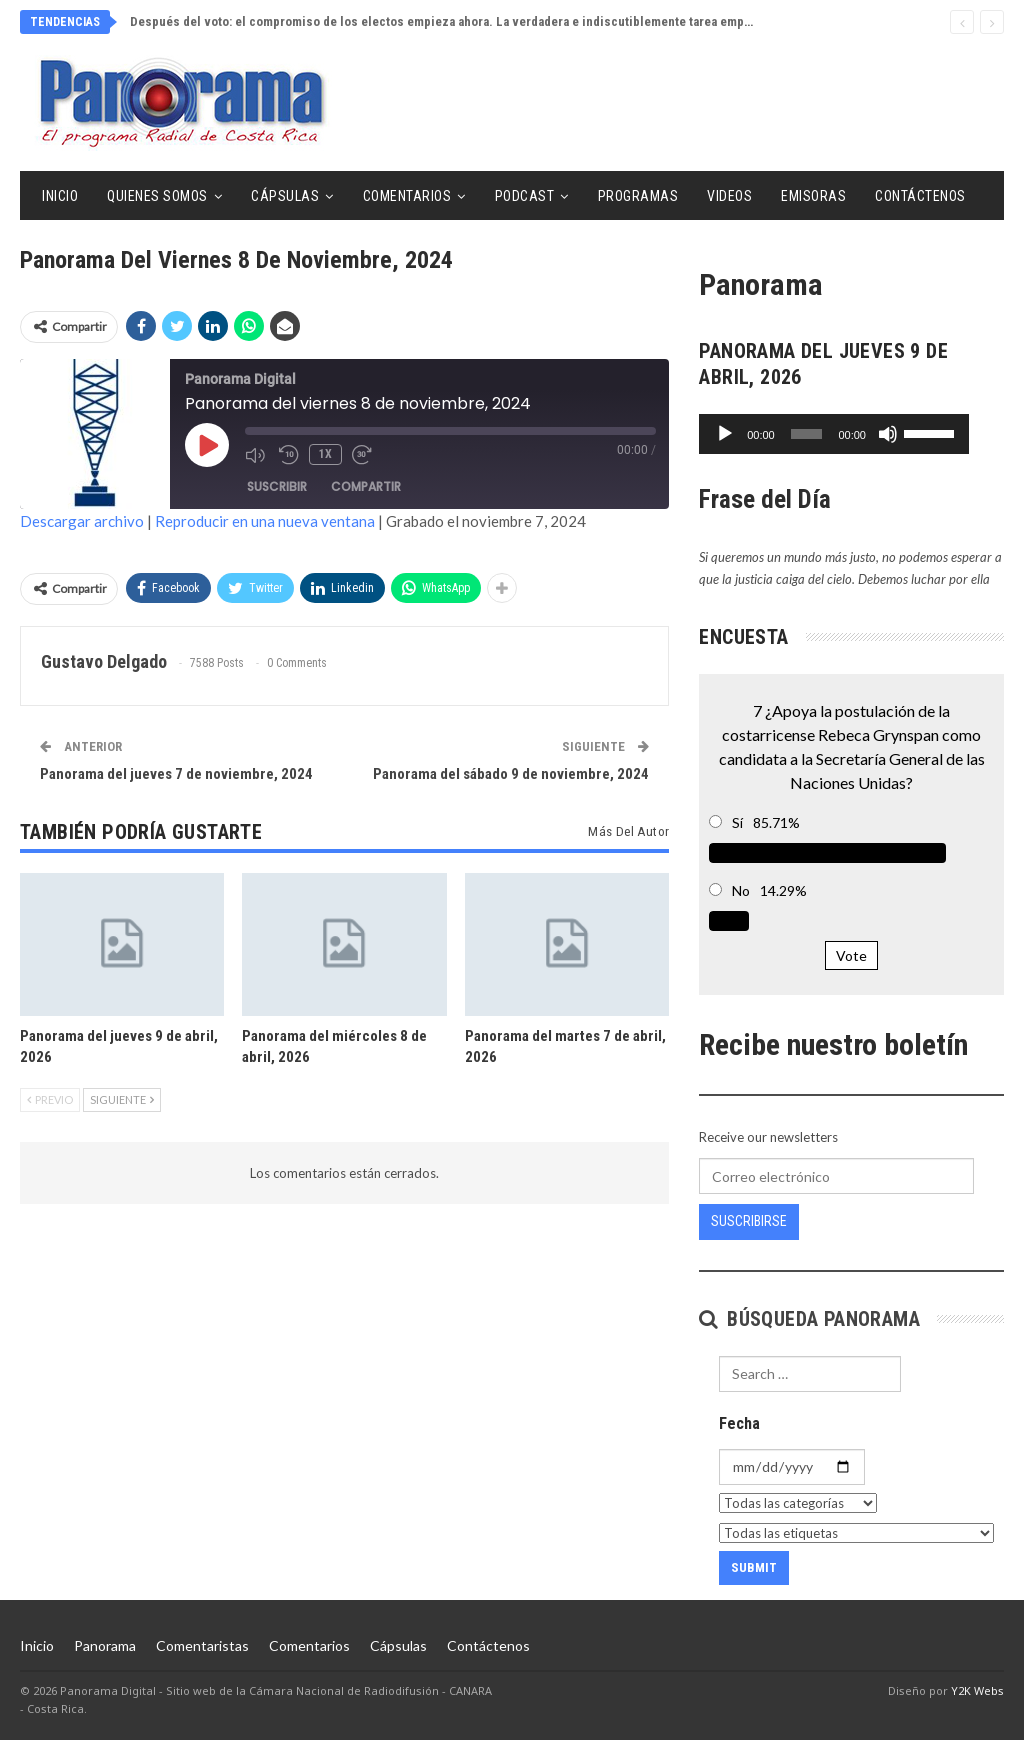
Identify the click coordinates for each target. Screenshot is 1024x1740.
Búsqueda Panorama (809, 1319)
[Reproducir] (725, 434)
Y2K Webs (977, 1690)
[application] (851, 434)
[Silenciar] (922, 434)
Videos (729, 196)
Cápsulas (285, 196)
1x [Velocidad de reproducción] (325, 454)
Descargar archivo (82, 521)
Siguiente (122, 1099)
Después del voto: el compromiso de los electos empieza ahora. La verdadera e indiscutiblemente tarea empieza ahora (466, 21)
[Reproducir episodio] (207, 445)
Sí (737, 822)
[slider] (824, 434)
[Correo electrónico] (836, 1176)
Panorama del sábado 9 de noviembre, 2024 (511, 774)
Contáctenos (920, 196)
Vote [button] (851, 955)
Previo (50, 1099)
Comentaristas (202, 1645)
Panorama (105, 1645)
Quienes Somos (157, 196)
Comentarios (407, 196)
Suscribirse (749, 1221)
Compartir (366, 486)
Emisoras (813, 196)
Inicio (60, 196)
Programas (638, 196)
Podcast (525, 196)
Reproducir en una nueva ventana (265, 521)
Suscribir (277, 486)
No (741, 890)
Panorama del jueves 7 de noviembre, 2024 (176, 774)
